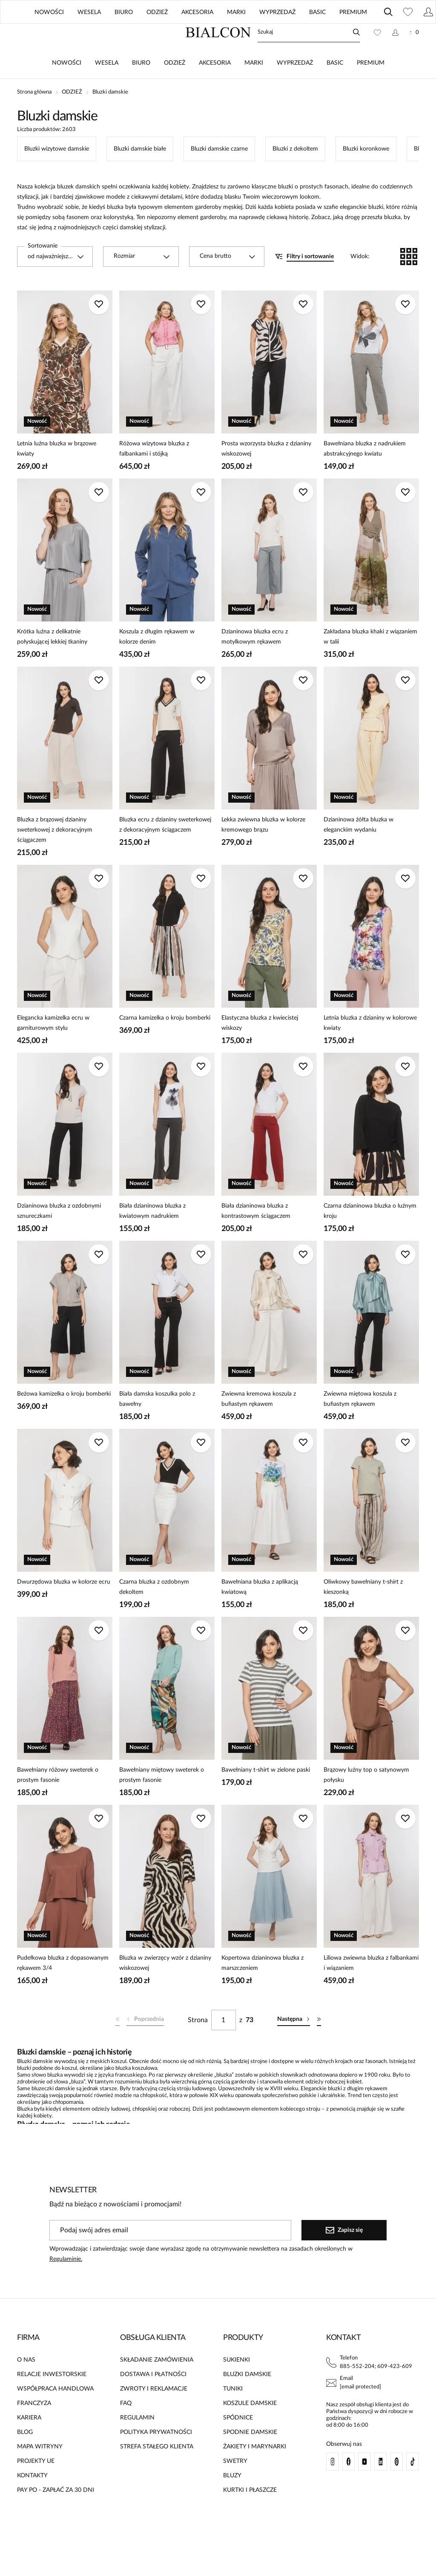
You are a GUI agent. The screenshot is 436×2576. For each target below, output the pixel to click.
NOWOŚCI (66, 88)
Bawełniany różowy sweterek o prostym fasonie (57, 1800)
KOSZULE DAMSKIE (250, 2428)
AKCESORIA (215, 88)
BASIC (335, 88)
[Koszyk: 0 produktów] (414, 57)
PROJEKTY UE (35, 2486)
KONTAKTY (32, 2501)
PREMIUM (370, 88)
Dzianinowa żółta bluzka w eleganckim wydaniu (358, 850)
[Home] (218, 57)
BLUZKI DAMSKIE (247, 2399)
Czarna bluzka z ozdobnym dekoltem (154, 1612)
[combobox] (55, 281)
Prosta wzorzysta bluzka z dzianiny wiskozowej (266, 474)
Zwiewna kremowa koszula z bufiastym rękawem (258, 1424)
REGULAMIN (137, 2443)
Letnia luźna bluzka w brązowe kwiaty (56, 474)
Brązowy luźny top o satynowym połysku (366, 1800)
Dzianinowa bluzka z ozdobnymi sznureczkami (59, 1236)
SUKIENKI (236, 2385)
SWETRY (235, 2486)
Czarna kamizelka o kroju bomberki (164, 1043)
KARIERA (29, 2443)
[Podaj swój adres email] (170, 2255)
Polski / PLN (397, 34)
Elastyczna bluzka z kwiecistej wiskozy (259, 1048)
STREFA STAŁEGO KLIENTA (156, 2472)
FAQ (126, 2428)
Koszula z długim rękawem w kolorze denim (157, 662)
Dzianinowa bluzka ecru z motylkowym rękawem (254, 662)
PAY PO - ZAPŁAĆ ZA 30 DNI (55, 2515)
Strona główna (34, 117)
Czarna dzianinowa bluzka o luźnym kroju (370, 1236)
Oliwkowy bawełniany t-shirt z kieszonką (363, 1612)
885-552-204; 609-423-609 (376, 2391)
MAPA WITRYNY (40, 2472)
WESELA (106, 88)
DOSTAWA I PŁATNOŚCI (153, 2399)
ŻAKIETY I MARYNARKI (254, 2472)
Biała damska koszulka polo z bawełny (157, 1424)
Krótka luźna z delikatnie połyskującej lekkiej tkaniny (52, 662)
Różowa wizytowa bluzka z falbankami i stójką (154, 474)
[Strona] (223, 2045)
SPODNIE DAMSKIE (250, 2457)
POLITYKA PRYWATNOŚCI (156, 2457)
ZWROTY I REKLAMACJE (153, 2414)
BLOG (304, 34)
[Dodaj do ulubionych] (99, 329)
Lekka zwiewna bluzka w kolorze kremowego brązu (263, 850)
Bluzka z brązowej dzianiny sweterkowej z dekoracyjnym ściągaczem (54, 855)
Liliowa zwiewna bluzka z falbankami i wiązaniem (371, 1988)
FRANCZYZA (34, 2428)
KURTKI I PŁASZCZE (250, 2515)
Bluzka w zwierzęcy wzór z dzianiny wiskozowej (165, 1988)
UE (343, 34)
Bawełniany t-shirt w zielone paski (265, 1795)
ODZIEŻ (174, 88)
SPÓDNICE (238, 2443)
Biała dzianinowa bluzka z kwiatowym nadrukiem (152, 1236)
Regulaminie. (65, 2284)
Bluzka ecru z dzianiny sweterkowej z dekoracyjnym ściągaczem (165, 850)
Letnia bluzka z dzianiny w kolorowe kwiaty (370, 1048)
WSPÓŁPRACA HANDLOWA (55, 2414)
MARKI (253, 88)
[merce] (87, 2561)
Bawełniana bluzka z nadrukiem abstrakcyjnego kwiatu (365, 474)
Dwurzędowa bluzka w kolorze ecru (63, 1607)
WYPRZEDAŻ (295, 88)
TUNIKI (233, 2414)
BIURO (141, 88)
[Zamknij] (414, 13)
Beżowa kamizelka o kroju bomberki (64, 1419)
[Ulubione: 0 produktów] (377, 57)
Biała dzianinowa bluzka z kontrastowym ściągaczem (255, 1236)
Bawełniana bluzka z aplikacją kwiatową (259, 1612)
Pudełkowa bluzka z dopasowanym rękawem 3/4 (63, 1988)
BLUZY (232, 2501)
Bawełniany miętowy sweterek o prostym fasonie (161, 1800)
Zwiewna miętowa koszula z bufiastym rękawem (360, 1424)
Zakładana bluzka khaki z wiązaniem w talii (370, 662)
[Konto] (395, 57)
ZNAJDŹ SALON (254, 34)
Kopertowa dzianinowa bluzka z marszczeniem (262, 1988)
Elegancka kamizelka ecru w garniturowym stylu (53, 1048)
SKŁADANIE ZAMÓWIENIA (156, 2385)
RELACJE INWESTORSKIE (51, 2399)
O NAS (26, 2385)
